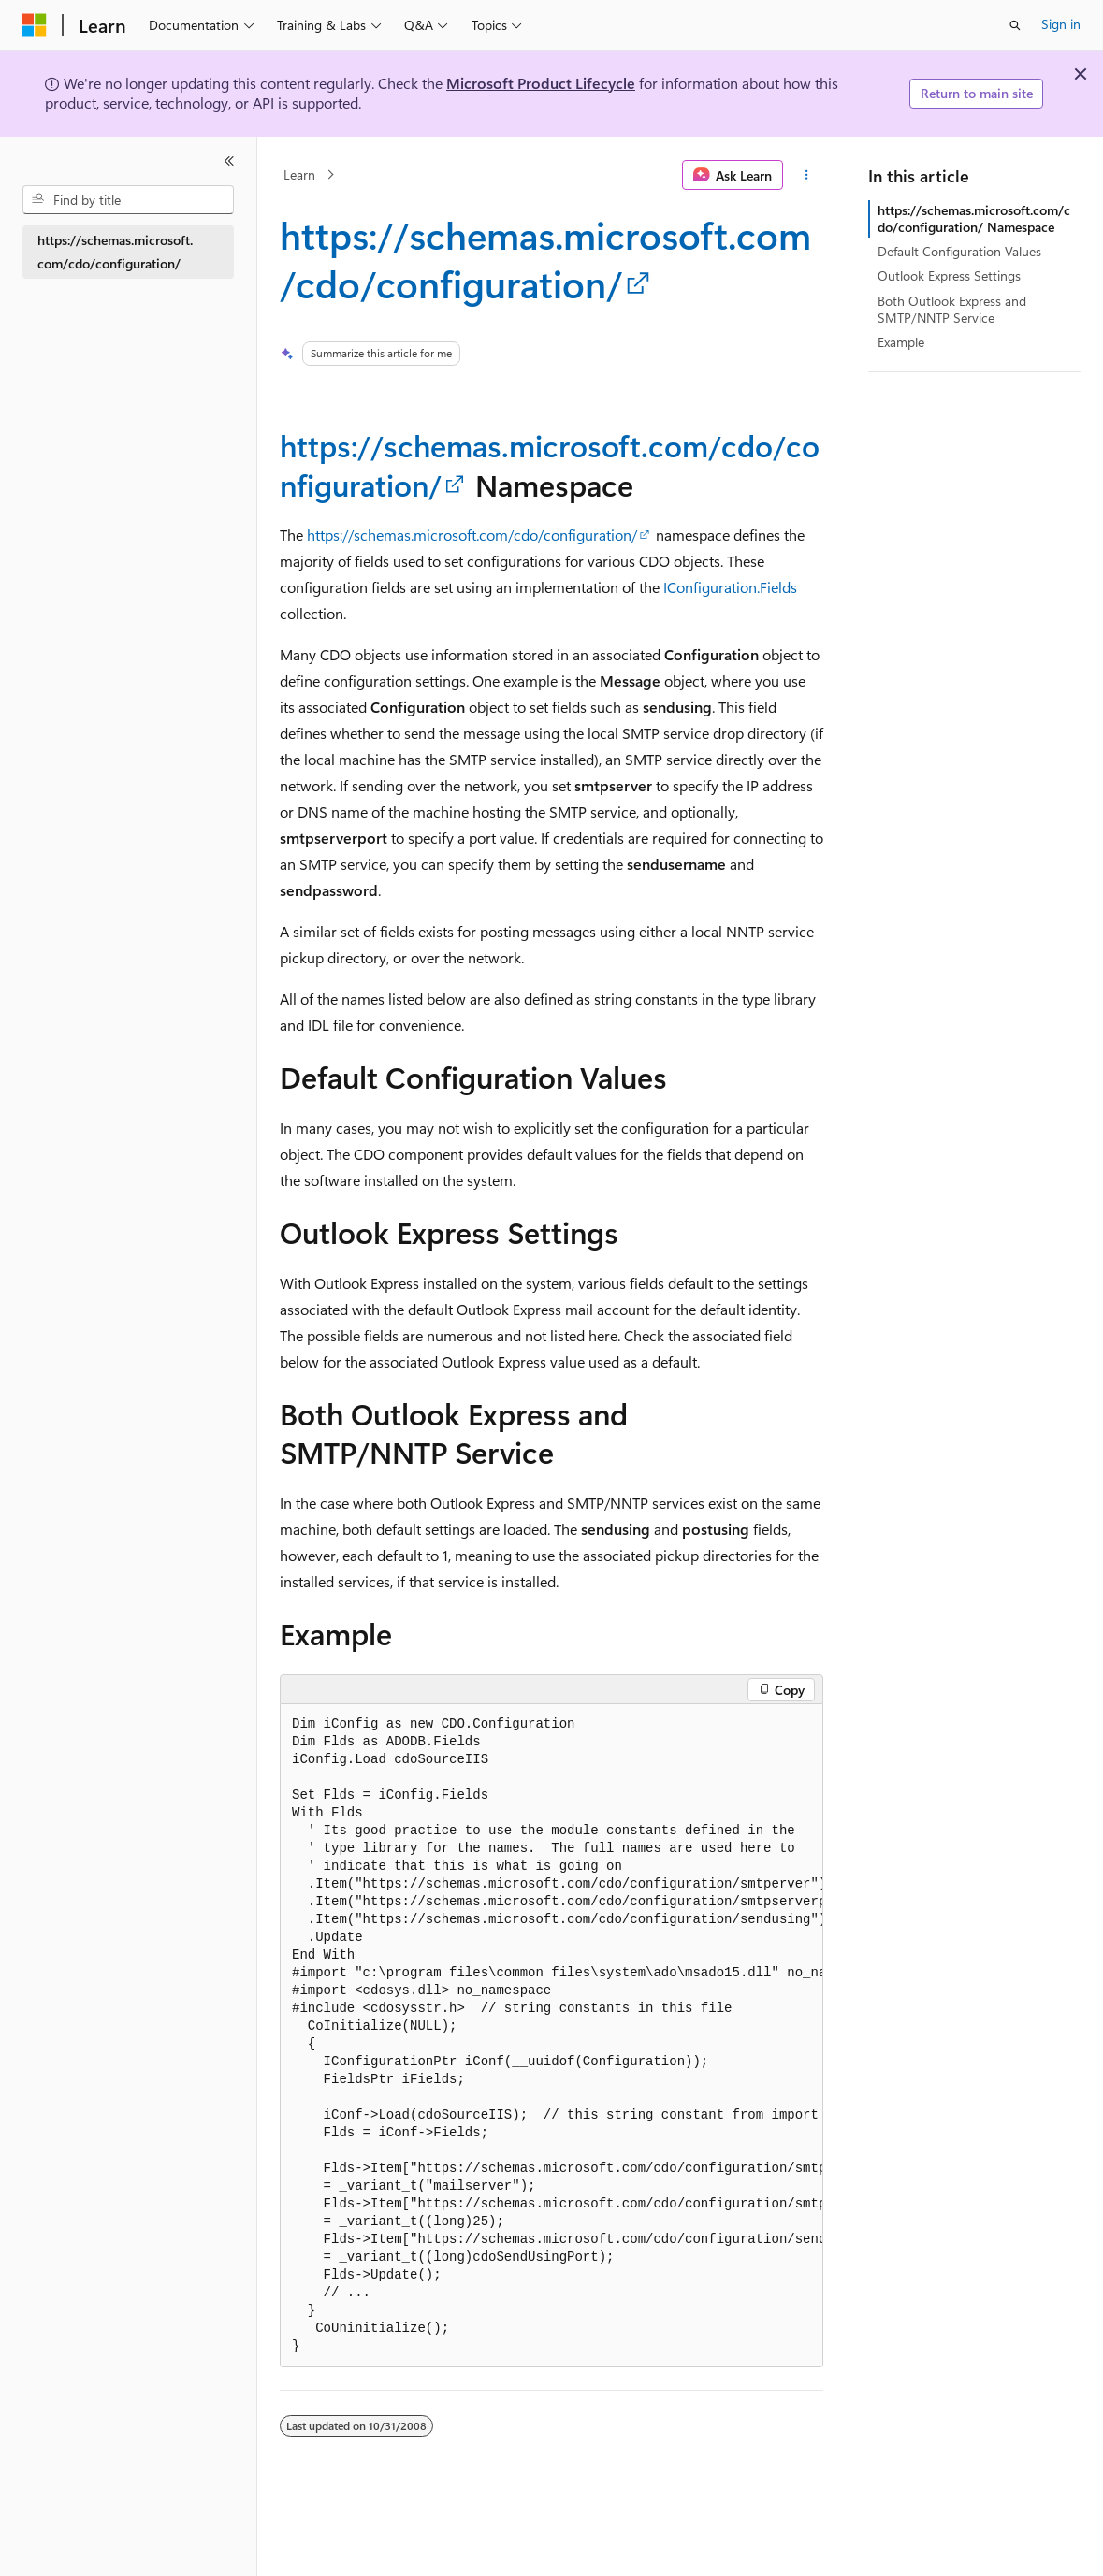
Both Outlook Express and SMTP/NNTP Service (952, 309)
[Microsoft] (34, 25)
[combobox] (128, 200)
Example (901, 342)
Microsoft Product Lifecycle (540, 83)
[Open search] (1015, 25)
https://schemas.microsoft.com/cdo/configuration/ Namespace (974, 218)
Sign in (1061, 24)
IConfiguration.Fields (730, 587)
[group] (551, 2035)
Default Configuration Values (959, 251)
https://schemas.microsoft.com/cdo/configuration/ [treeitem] (115, 251)
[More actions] (807, 175)
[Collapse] (229, 161)
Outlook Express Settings (949, 275)
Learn (299, 174)
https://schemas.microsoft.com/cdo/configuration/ (545, 259)
